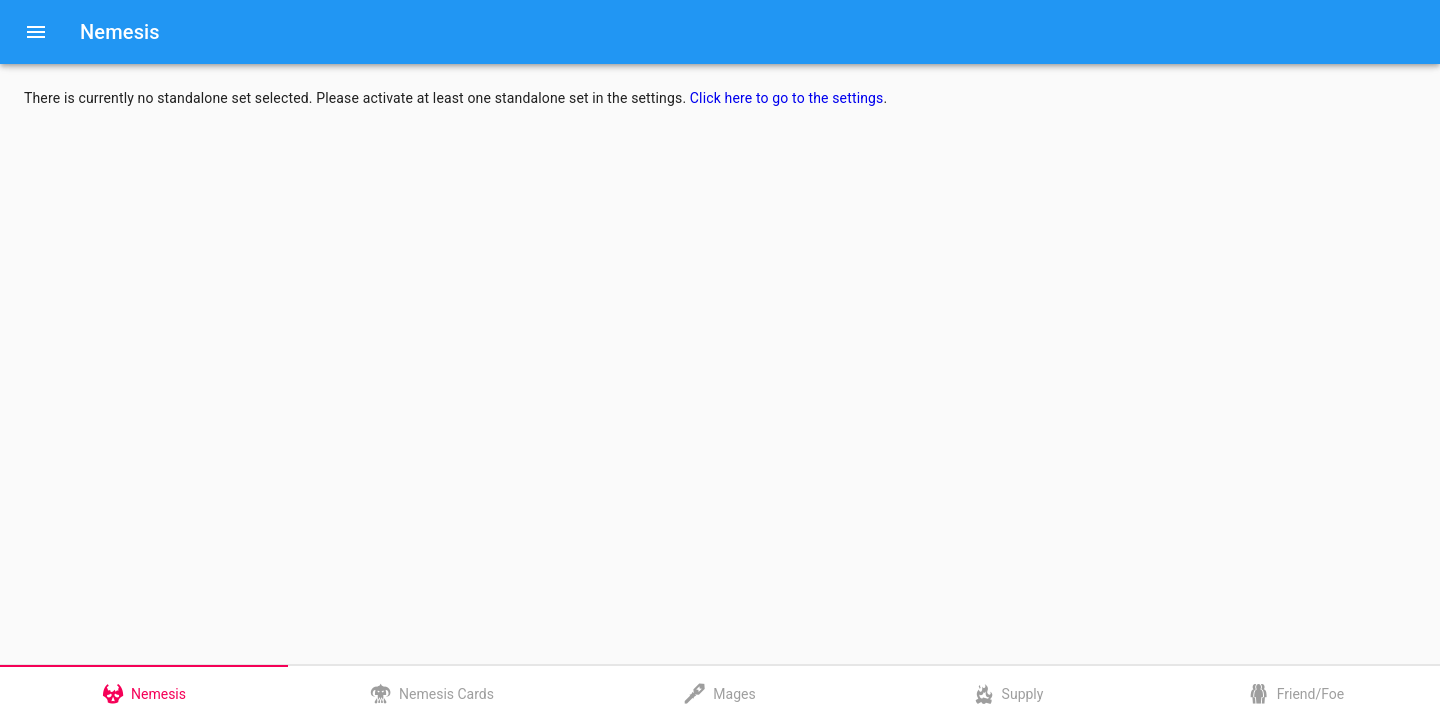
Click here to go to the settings (787, 98)
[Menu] (36, 32)
